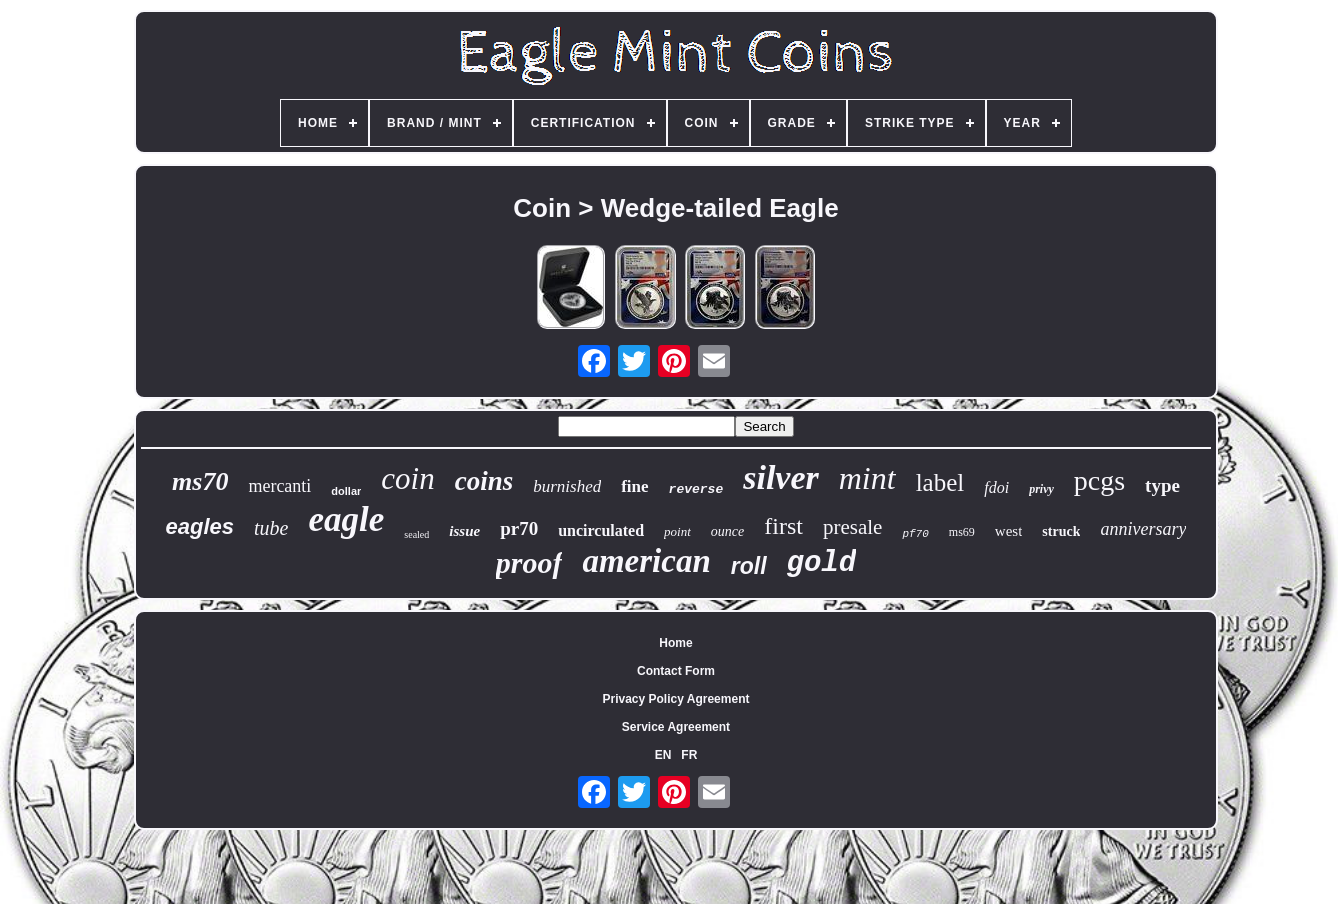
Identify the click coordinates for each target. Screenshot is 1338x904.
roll (749, 566)
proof (529, 562)
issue (464, 531)
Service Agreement (676, 727)
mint (867, 478)
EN (663, 755)
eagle (347, 519)
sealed (416, 534)
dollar (346, 491)
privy (1041, 489)
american (646, 561)
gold (822, 563)
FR (689, 755)
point (677, 531)
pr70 (519, 528)
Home (675, 643)
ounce (727, 531)
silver (781, 477)
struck (1061, 531)
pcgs (1099, 480)
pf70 (915, 534)
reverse (696, 489)
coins (484, 481)
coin (407, 478)
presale (852, 527)
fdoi (996, 487)
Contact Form (676, 671)
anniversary (1143, 529)
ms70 (200, 481)
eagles (200, 526)
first (783, 526)
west (1009, 531)
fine (634, 486)
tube (271, 528)
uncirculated (601, 530)
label (940, 482)
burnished (567, 486)
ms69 (962, 532)
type (1162, 485)
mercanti (279, 486)
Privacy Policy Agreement (676, 699)
